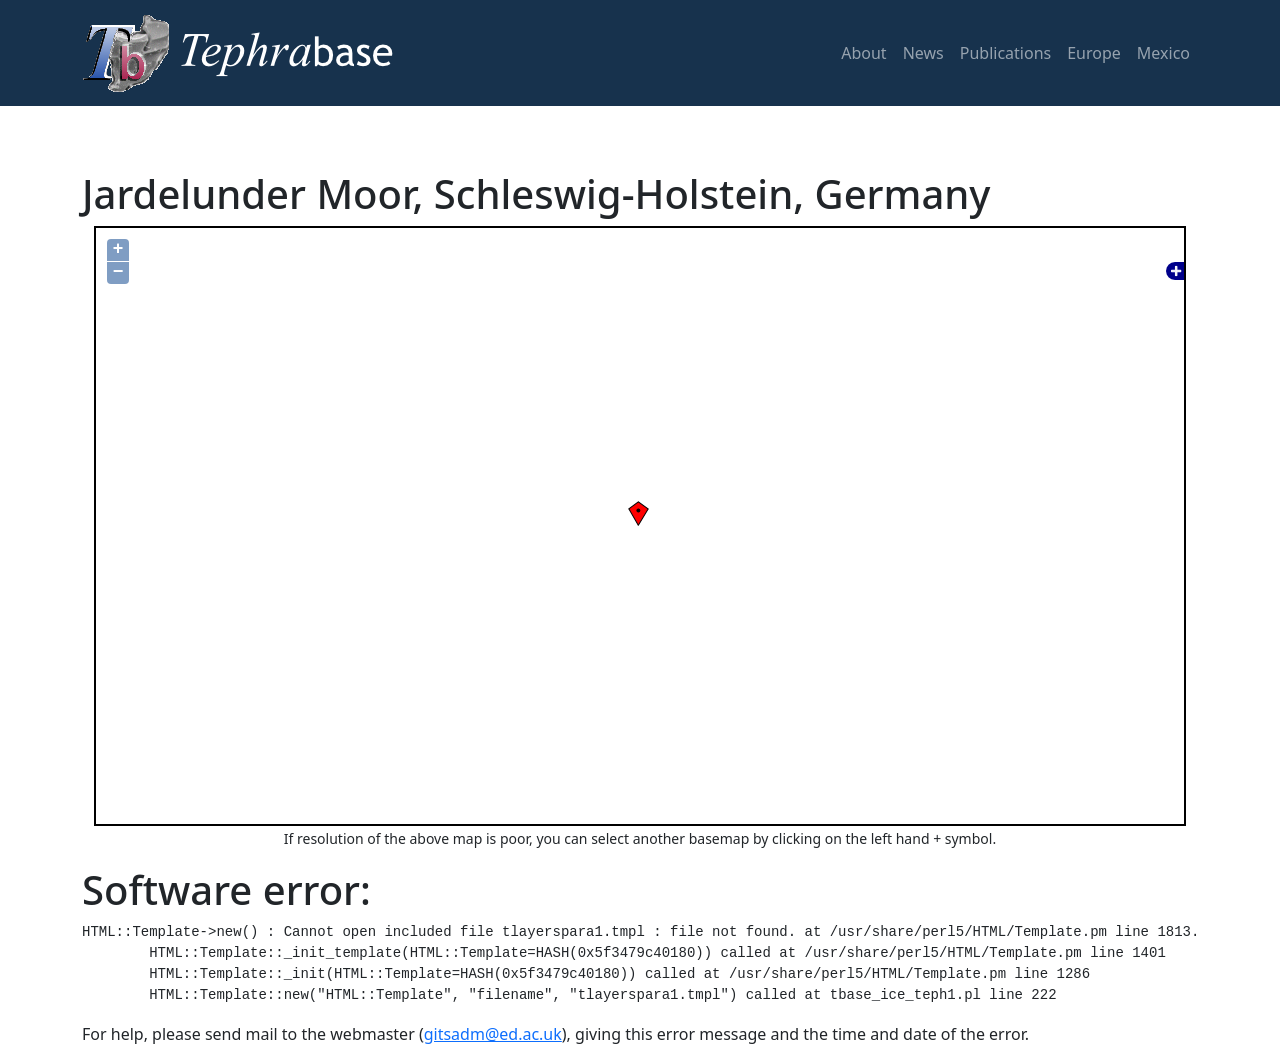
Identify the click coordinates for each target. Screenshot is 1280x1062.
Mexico (1163, 53)
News (923, 53)
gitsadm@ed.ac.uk (493, 1034)
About (863, 53)
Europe (1094, 53)
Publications (1005, 53)
